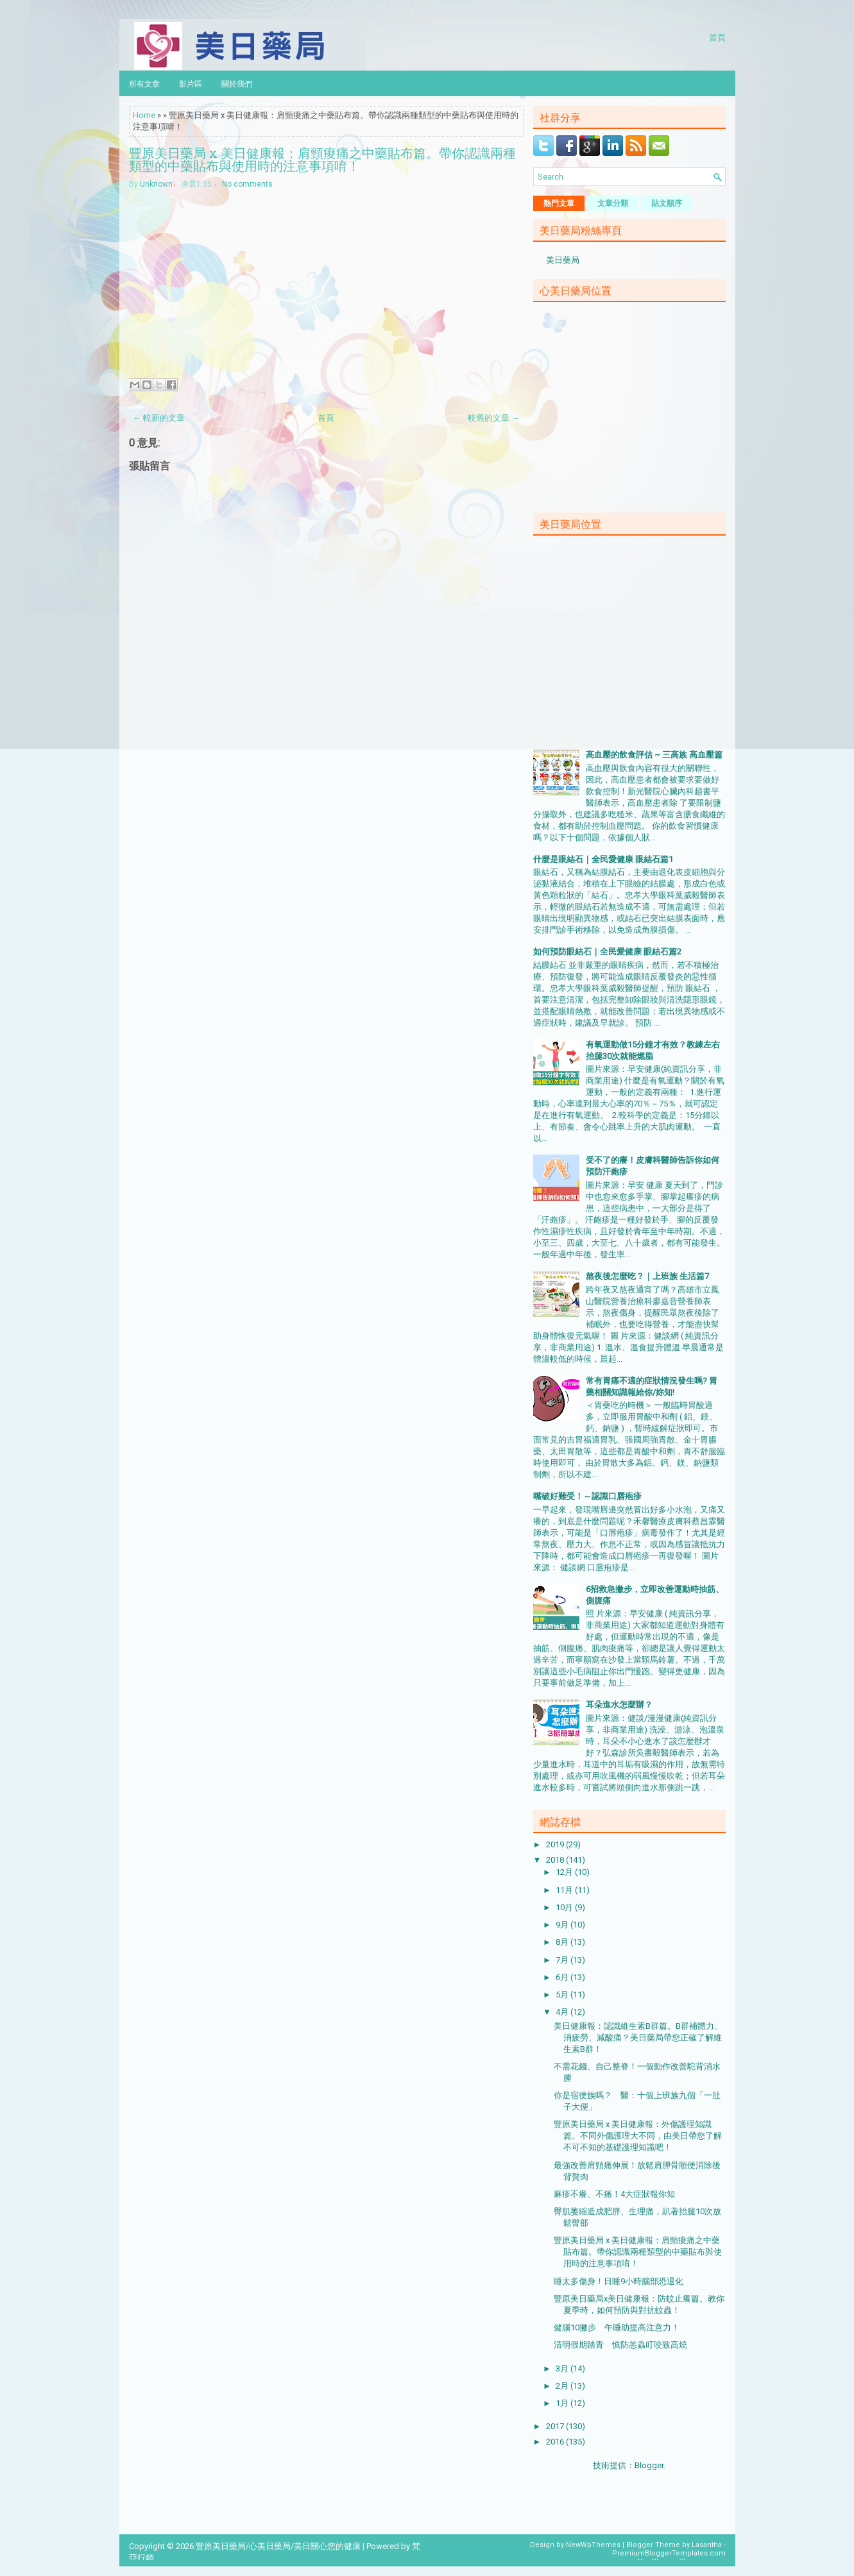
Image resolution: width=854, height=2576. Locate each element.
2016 (556, 2441)
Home (144, 115)
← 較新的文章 (159, 418)
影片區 (190, 83)
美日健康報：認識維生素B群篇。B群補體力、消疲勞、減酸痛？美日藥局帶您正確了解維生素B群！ (638, 2037)
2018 (556, 1860)
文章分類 (612, 203)
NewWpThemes (593, 2545)
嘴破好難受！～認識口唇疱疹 (587, 1496)
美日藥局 (562, 260)
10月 (565, 1907)
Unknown (156, 184)
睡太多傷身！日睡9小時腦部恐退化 (618, 2281)
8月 (563, 1942)
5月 (563, 1994)
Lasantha (707, 2545)
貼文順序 (666, 203)
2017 (556, 2426)
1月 (563, 2403)
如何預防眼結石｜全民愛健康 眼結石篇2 (607, 951)
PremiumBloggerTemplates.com (669, 2553)
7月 (563, 1960)
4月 (563, 2012)
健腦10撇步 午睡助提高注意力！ (616, 2327)
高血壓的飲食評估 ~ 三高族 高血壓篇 (654, 754)
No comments (247, 184)
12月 (565, 1872)
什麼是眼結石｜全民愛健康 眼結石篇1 (603, 859)
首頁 (717, 36)
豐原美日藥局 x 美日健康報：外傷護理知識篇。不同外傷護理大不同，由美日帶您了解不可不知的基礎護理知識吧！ (638, 2135)
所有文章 (144, 83)
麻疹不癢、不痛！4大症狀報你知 (614, 2194)
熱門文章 (558, 203)
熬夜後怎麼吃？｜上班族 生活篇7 (647, 1276)
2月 (563, 2386)
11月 (565, 1890)
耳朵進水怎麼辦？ (619, 1704)
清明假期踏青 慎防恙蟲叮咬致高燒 (620, 2345)
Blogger (649, 2465)
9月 (563, 1924)
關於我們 (236, 83)
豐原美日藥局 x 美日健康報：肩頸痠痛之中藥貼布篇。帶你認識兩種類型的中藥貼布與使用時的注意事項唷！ (322, 159)
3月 (563, 2368)
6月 (563, 1977)
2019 (556, 1844)
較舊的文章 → (494, 418)
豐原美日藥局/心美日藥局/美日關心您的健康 (278, 2546)
